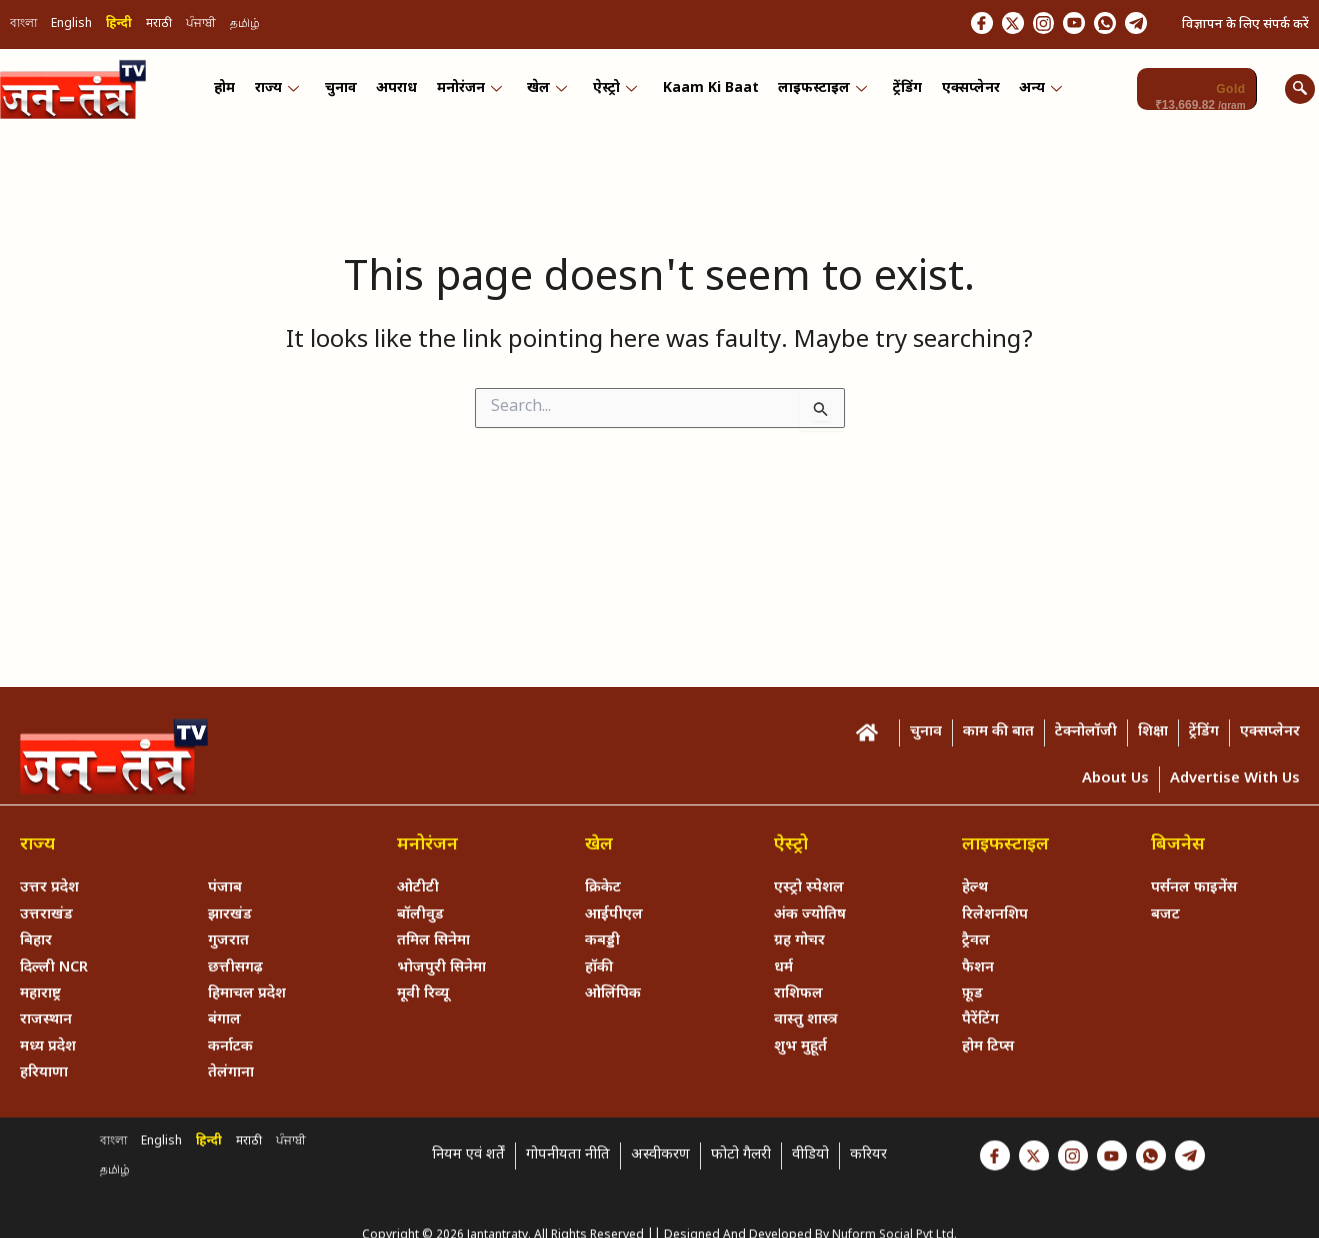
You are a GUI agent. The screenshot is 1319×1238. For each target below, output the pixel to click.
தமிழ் (245, 26)
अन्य (1031, 92)
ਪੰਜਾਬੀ (201, 26)
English (71, 26)
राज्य (284, 92)
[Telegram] (1132, 25)
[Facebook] (937, 25)
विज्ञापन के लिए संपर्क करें (1245, 25)
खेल (548, 92)
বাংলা (23, 26)
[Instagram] (1015, 25)
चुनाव (346, 92)
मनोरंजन (471, 92)
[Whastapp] (1093, 25)
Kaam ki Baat (708, 92)
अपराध (400, 92)
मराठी (159, 26)
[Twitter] (976, 25)
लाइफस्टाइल (818, 92)
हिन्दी (119, 26)
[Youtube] (1054, 25)
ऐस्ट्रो (614, 92)
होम (233, 92)
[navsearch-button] (1300, 92)
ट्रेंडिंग (901, 92)
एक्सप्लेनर (963, 92)
